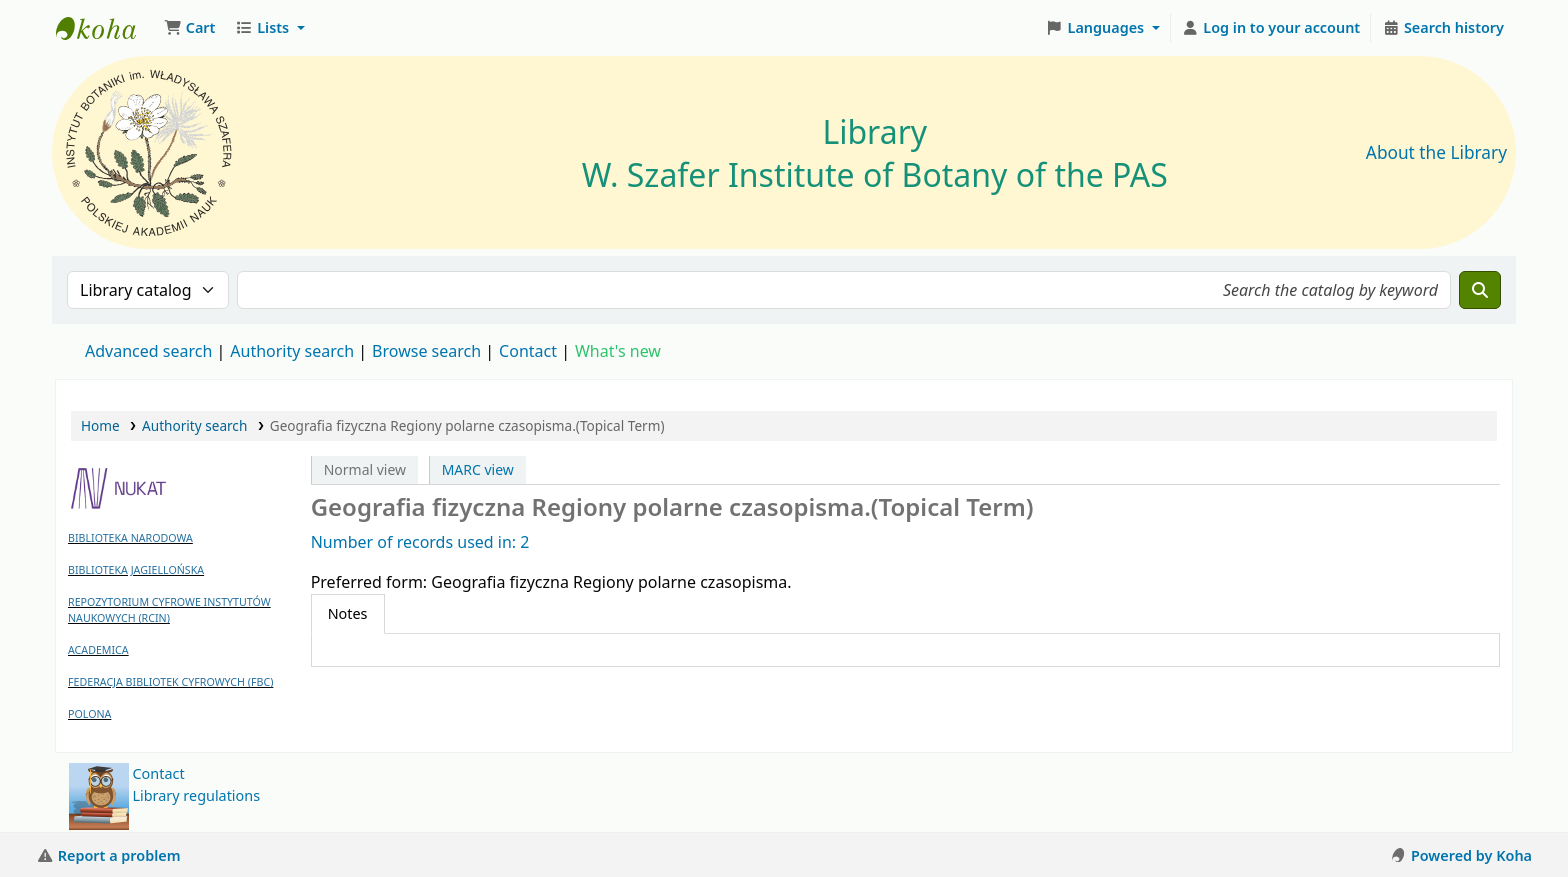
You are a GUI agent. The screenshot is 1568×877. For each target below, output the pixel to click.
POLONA (89, 714)
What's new (618, 351)
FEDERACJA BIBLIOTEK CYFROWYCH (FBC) (170, 682)
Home (100, 425)
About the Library (1436, 152)
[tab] (348, 614)
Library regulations (197, 795)
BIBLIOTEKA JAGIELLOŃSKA (136, 570)
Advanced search (148, 351)
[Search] (1480, 290)
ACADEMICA (98, 650)
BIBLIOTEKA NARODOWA (130, 538)
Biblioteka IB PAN (106, 28)
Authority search (292, 351)
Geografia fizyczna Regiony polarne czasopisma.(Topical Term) (467, 425)
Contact (159, 773)
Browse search (426, 351)
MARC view (478, 469)
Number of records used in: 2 (420, 542)
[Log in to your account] (1271, 28)
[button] (189, 28)
